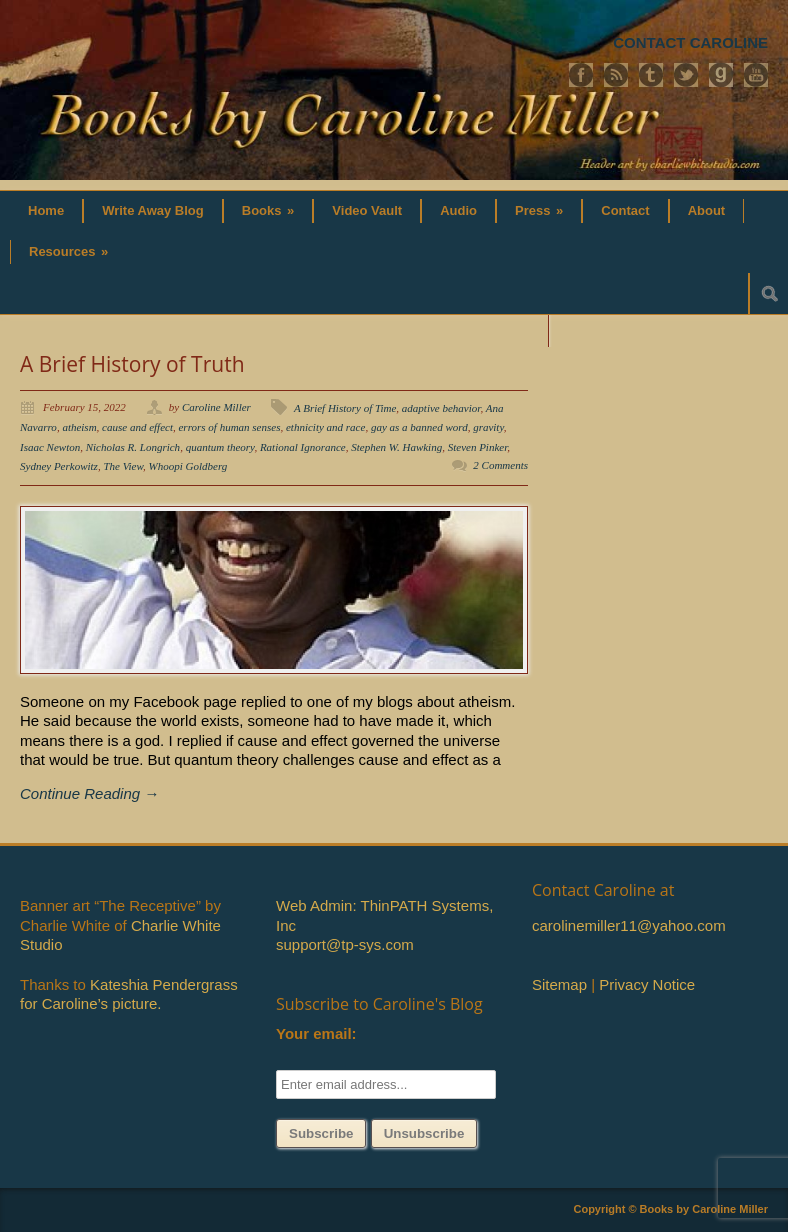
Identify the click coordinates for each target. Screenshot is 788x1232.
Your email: (316, 1033)
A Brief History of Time (345, 408)
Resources (68, 251)
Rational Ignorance (303, 447)
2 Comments (500, 465)
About (707, 210)
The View (123, 466)
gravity (488, 427)
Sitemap (559, 984)
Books (268, 210)
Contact (625, 210)
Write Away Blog (153, 210)
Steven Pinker (478, 447)
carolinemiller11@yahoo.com (629, 925)
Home (46, 210)
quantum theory (220, 447)
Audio (458, 210)
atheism (79, 427)
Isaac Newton (50, 447)
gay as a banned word (419, 427)
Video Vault (367, 210)
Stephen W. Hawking (396, 447)
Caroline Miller (216, 407)
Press (539, 210)
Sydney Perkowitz (59, 466)
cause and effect (137, 427)
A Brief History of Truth (132, 364)
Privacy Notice (647, 984)
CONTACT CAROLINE (690, 42)
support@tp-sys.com (345, 944)
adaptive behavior (441, 408)
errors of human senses (229, 427)
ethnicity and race (325, 427)
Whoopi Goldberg (188, 466)
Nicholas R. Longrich (133, 447)
